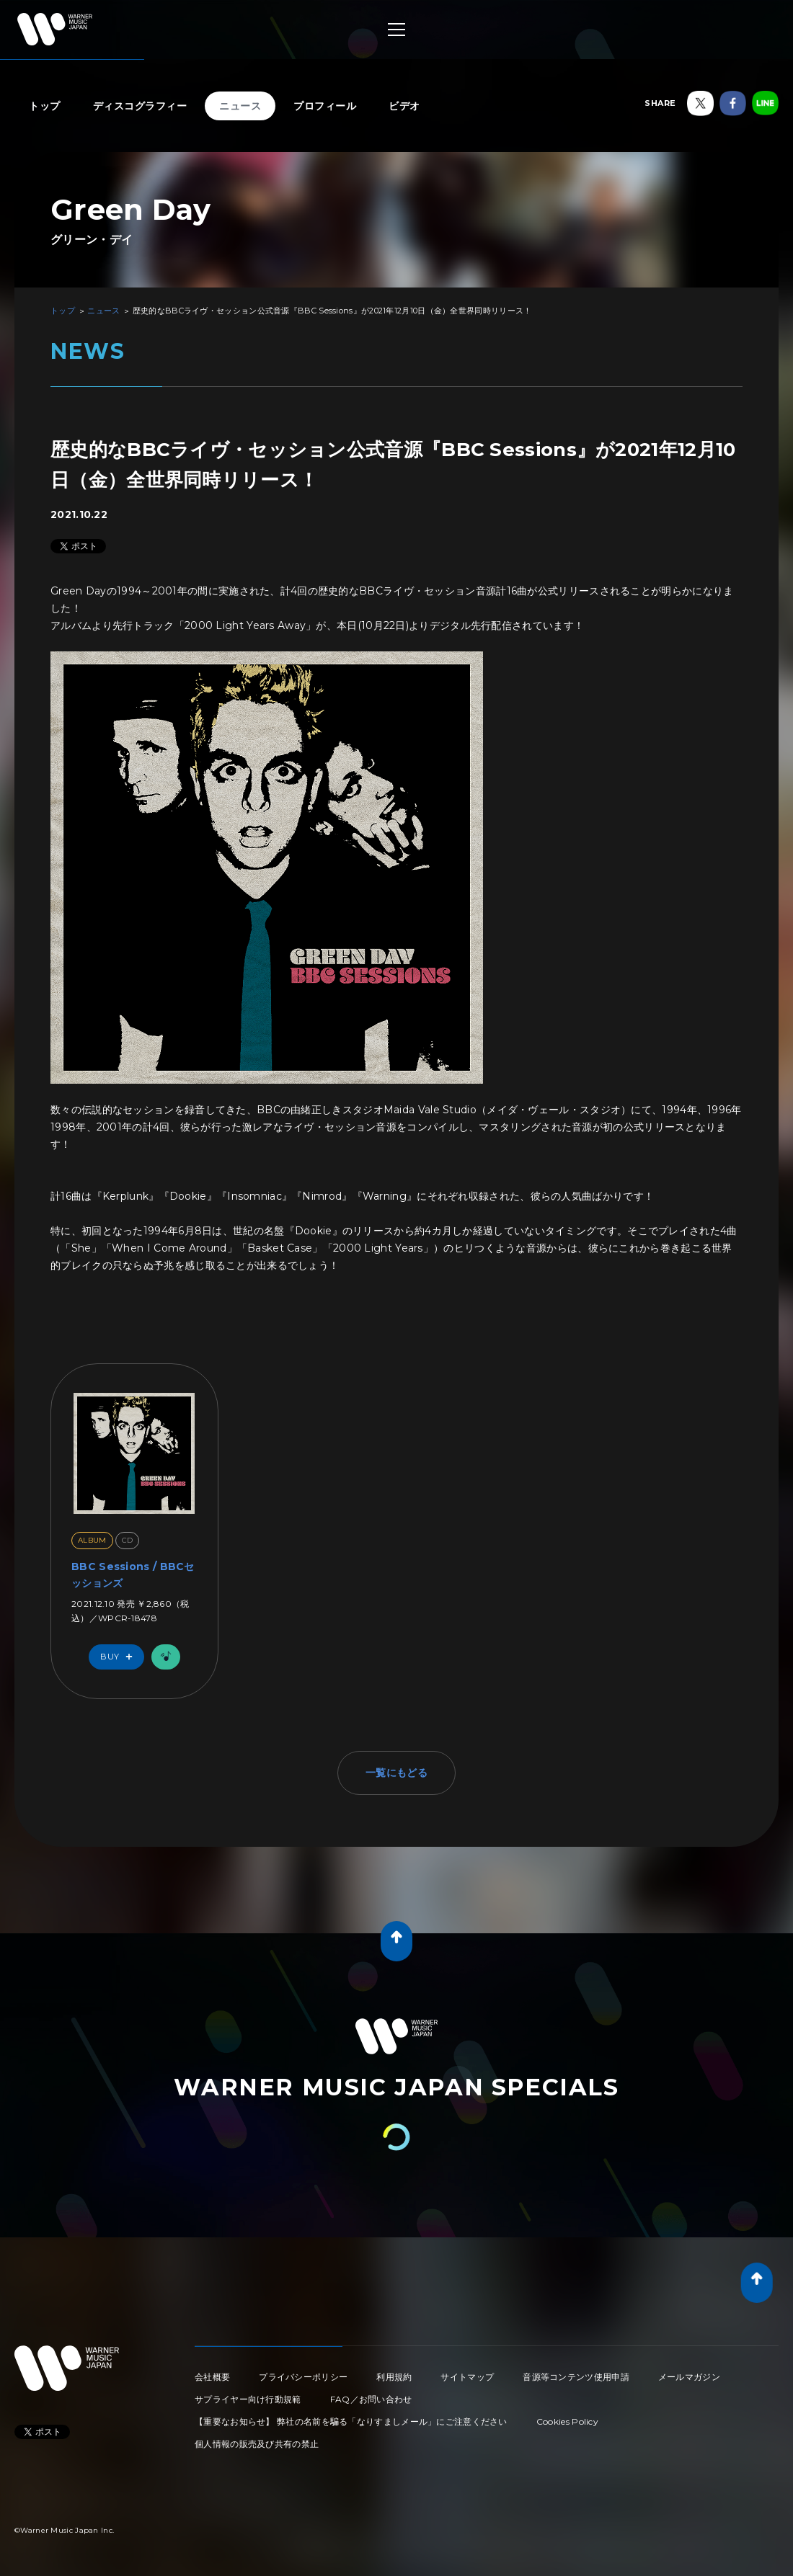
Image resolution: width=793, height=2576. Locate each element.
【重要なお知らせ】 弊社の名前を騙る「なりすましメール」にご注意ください (351, 2421)
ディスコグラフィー (140, 105)
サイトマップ (467, 2376)
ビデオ (404, 105)
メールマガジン (689, 2376)
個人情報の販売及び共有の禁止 (257, 2443)
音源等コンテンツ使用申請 (576, 2376)
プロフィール (324, 105)
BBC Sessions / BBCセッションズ (133, 1574)
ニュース (240, 105)
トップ (45, 105)
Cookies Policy (567, 2421)
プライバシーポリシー (303, 2376)
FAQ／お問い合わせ (371, 2399)
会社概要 (212, 2376)
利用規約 (394, 2376)
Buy (119, 1657)
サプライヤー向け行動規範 (248, 2399)
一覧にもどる (396, 1772)
